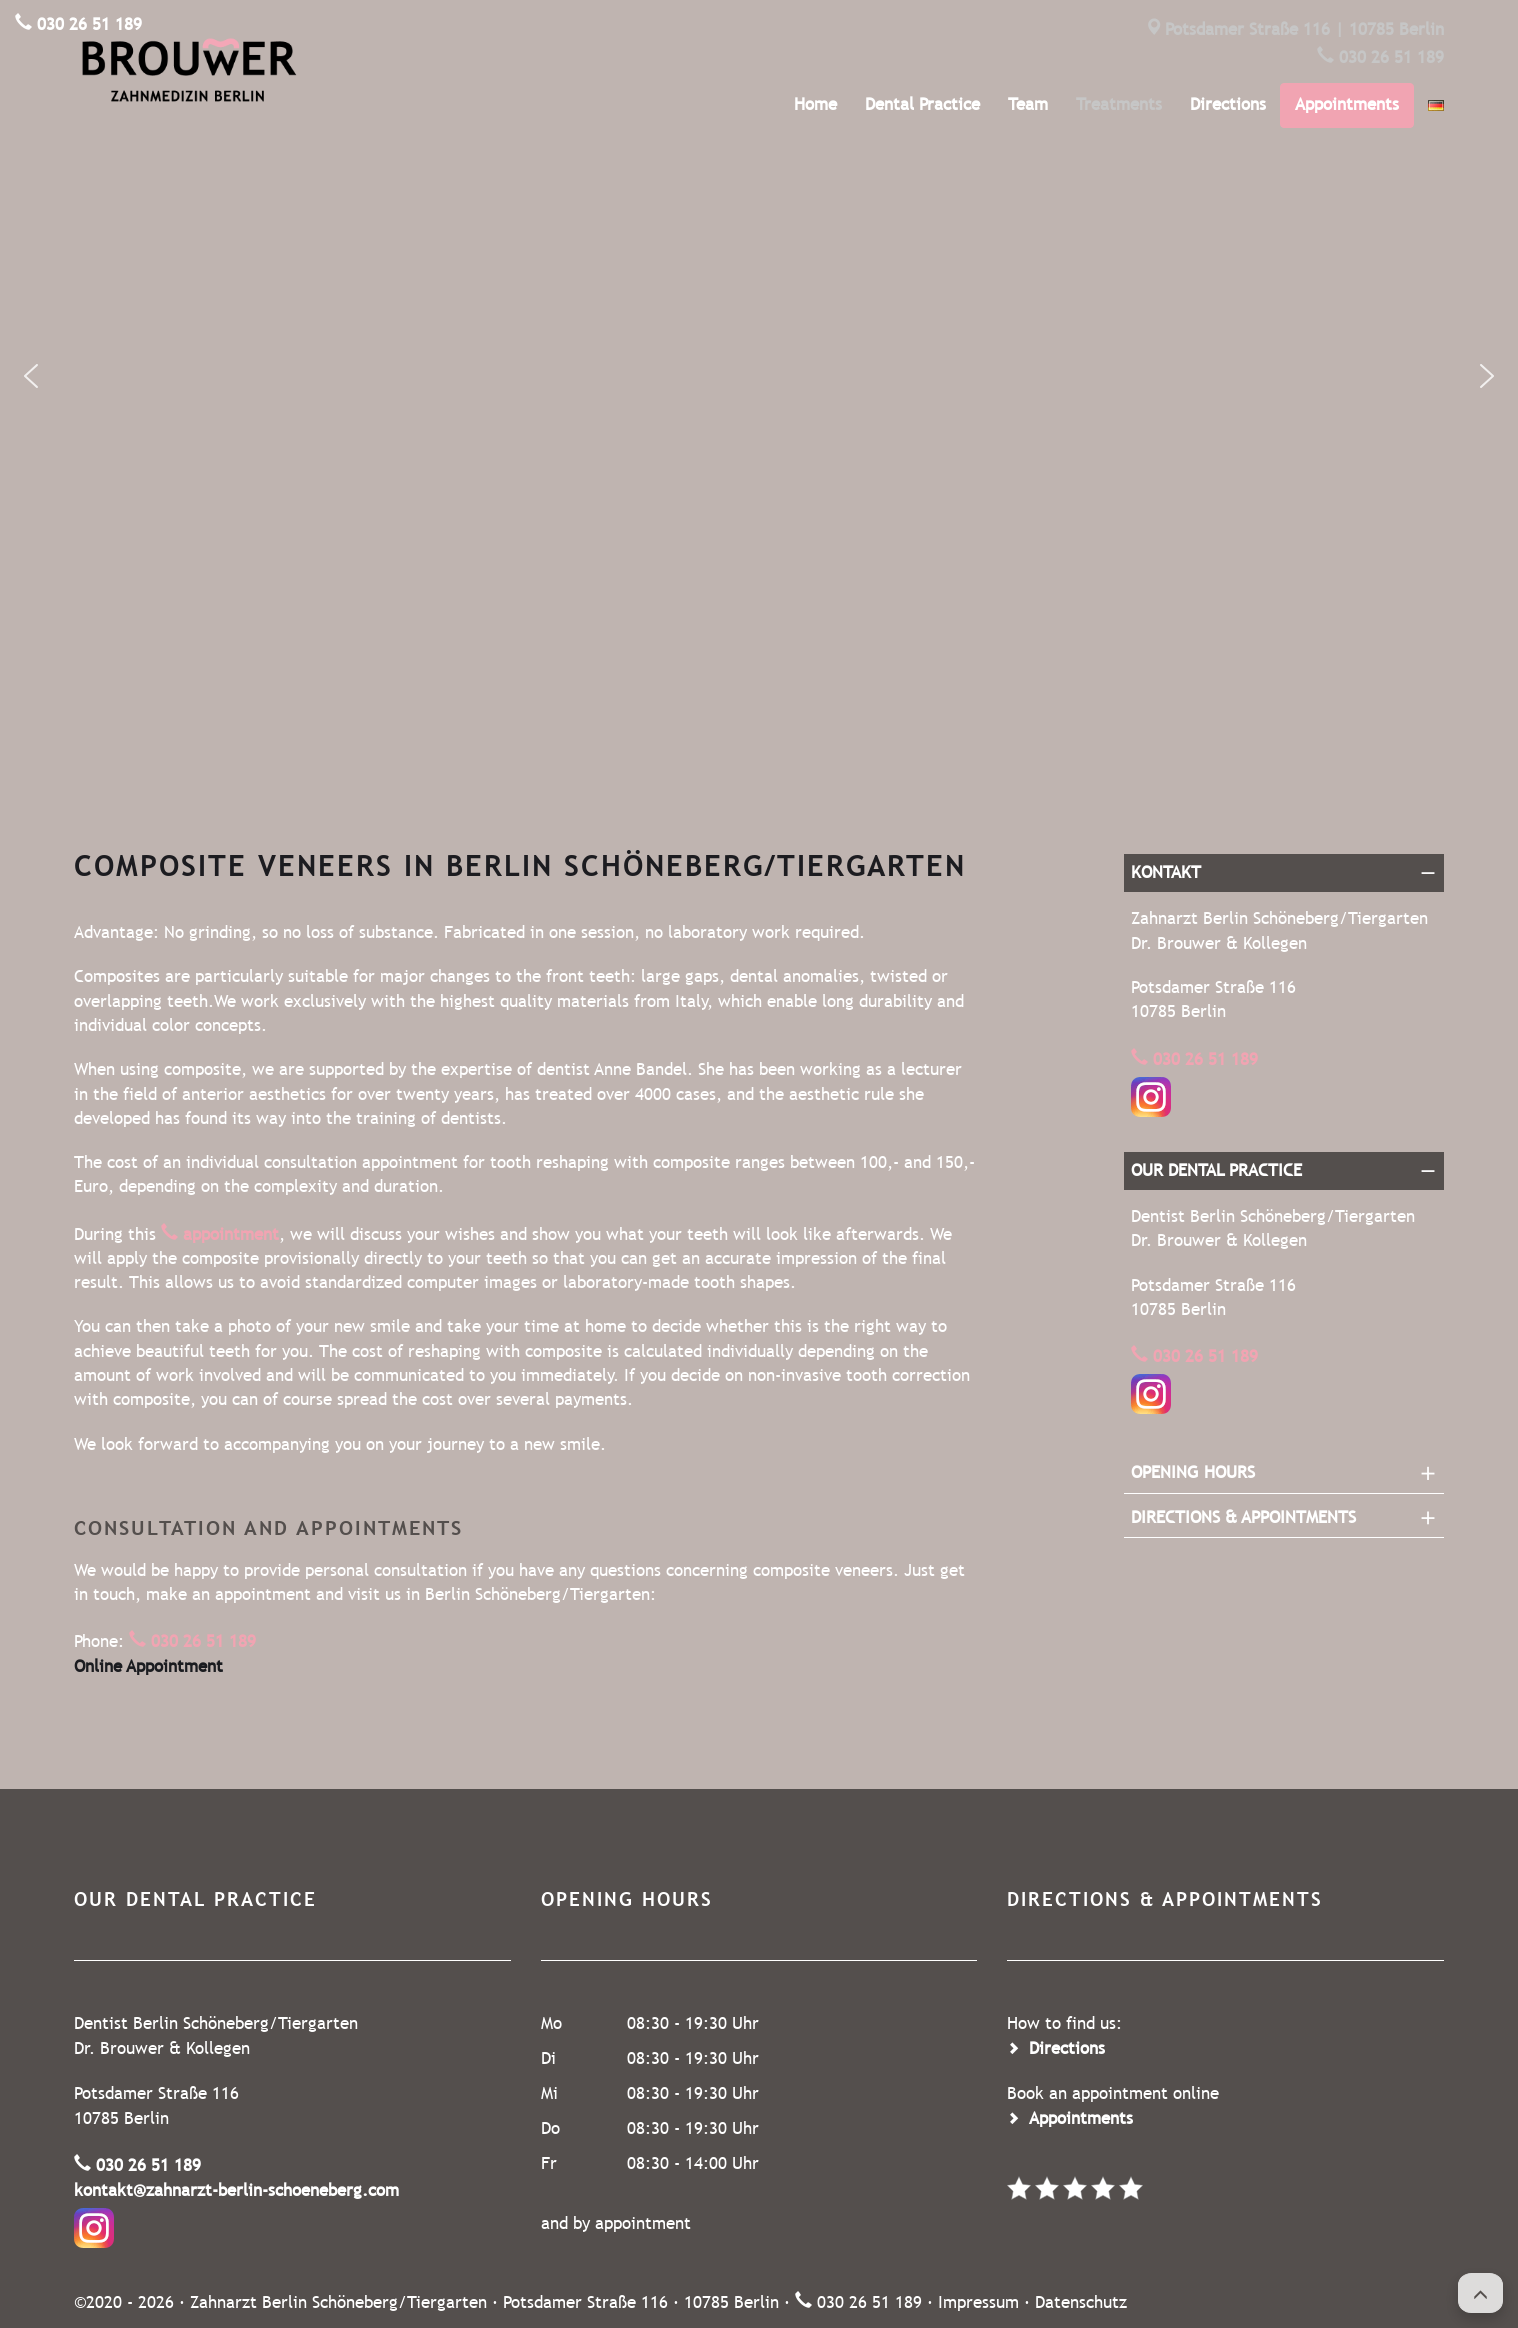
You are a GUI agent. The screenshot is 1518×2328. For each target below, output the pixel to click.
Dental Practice (922, 104)
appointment (231, 1234)
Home (815, 104)
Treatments (1119, 104)
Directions (1228, 104)
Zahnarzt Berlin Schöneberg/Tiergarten (338, 2302)
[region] (759, 375)
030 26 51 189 (1391, 57)
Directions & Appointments (1243, 1517)
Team (1028, 104)
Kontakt (1166, 872)
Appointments (1347, 104)
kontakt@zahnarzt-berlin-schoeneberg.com (236, 2190)
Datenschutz (1081, 2302)
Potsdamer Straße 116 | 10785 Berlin (1304, 29)
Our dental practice (1216, 1170)
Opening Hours (1193, 1472)
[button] (31, 376)
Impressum (978, 2302)
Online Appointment (148, 1666)
